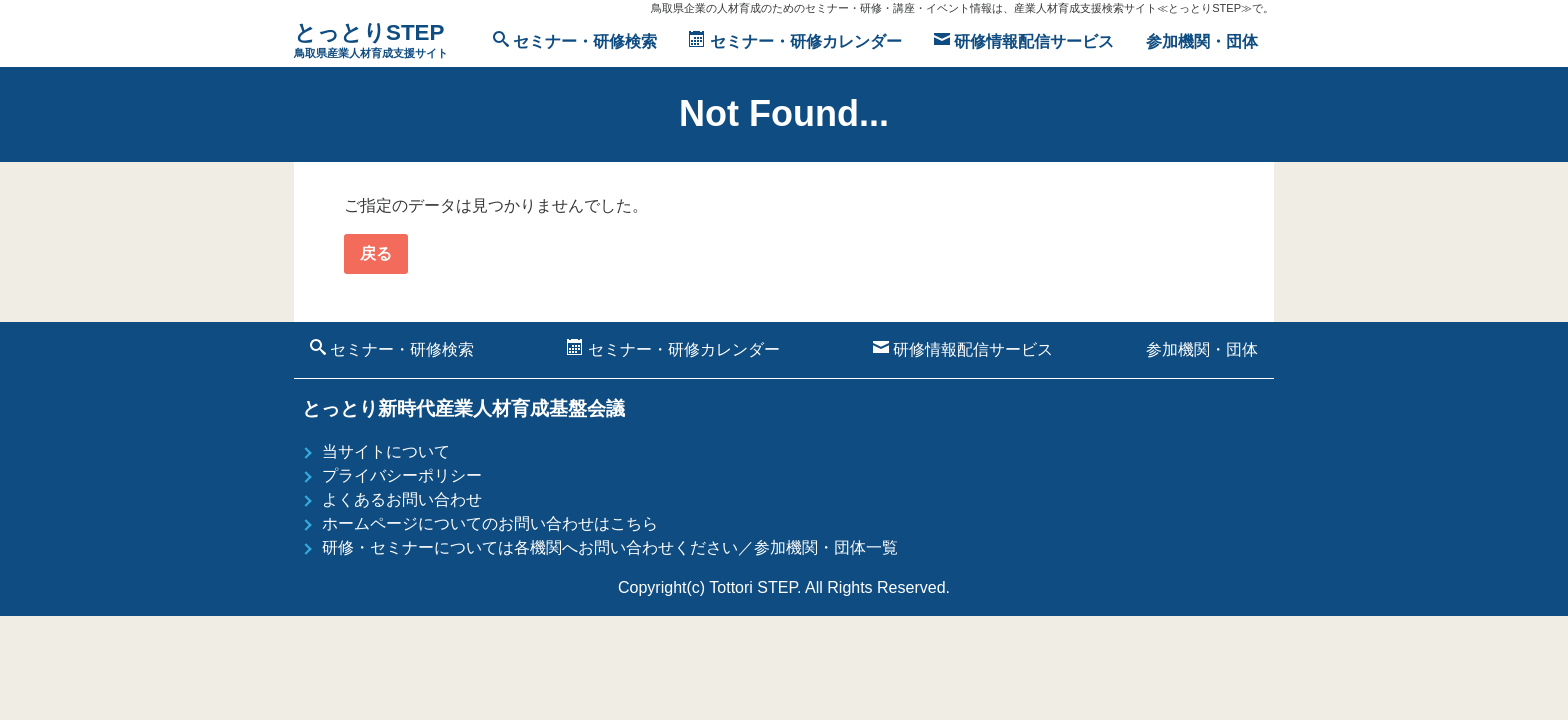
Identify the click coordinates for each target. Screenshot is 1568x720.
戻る (376, 253)
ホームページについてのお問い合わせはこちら (490, 523)
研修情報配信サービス (1024, 40)
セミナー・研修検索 (575, 40)
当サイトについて (386, 451)
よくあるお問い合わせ (402, 499)
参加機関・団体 (1202, 41)
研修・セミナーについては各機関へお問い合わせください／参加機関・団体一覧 (610, 547)
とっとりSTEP (371, 41)
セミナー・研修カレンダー (795, 40)
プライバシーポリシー (402, 475)
